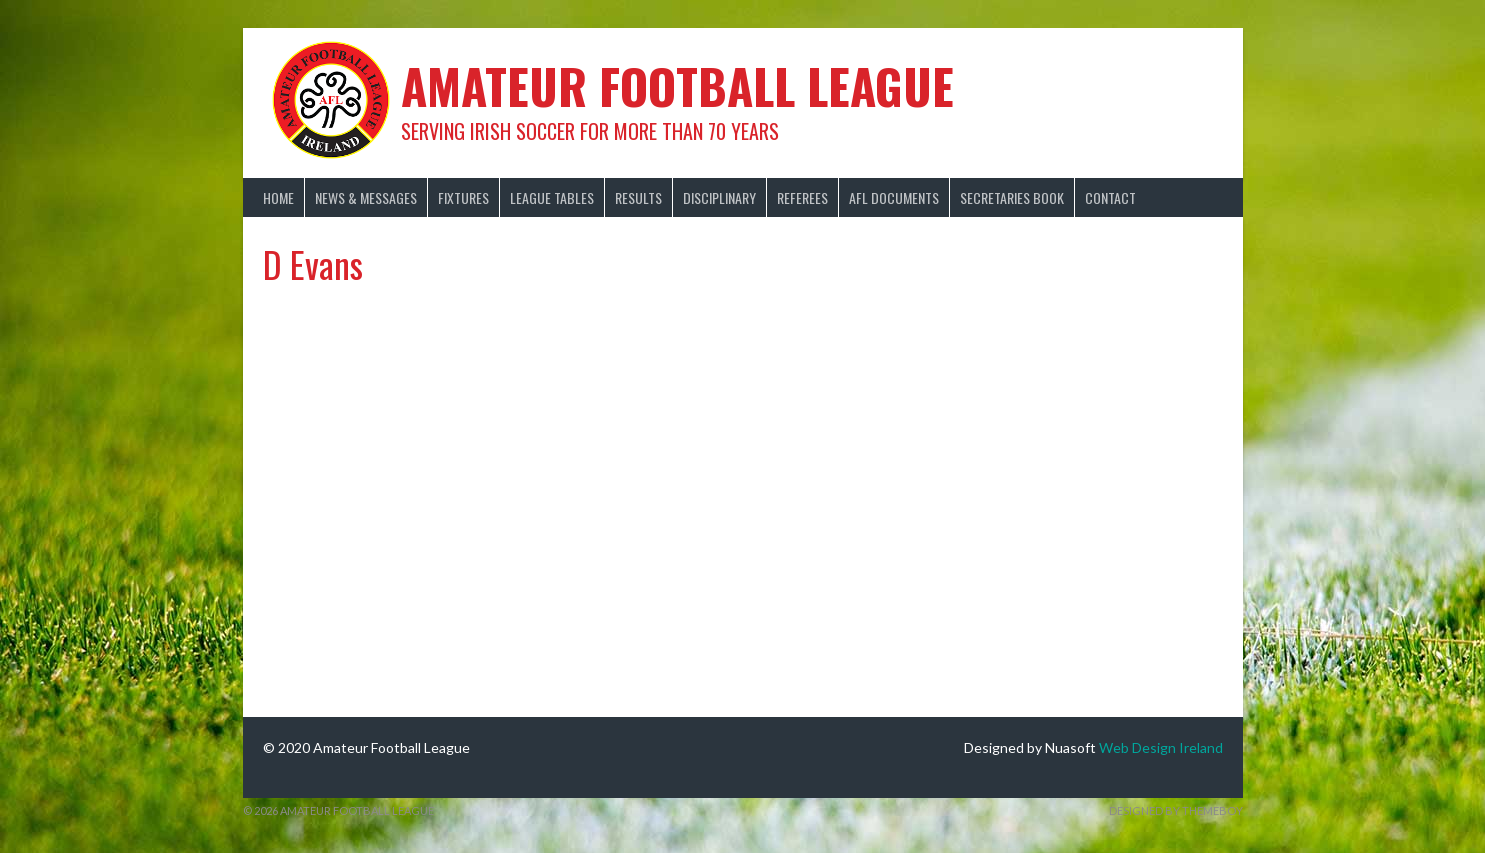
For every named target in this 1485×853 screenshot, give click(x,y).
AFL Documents (894, 197)
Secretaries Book (1012, 197)
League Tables (552, 197)
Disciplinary (719, 197)
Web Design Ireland (1161, 747)
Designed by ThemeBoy (1176, 810)
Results (638, 197)
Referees (802, 197)
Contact (1110, 197)
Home (278, 197)
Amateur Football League (677, 85)
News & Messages (366, 197)
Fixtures (463, 197)
